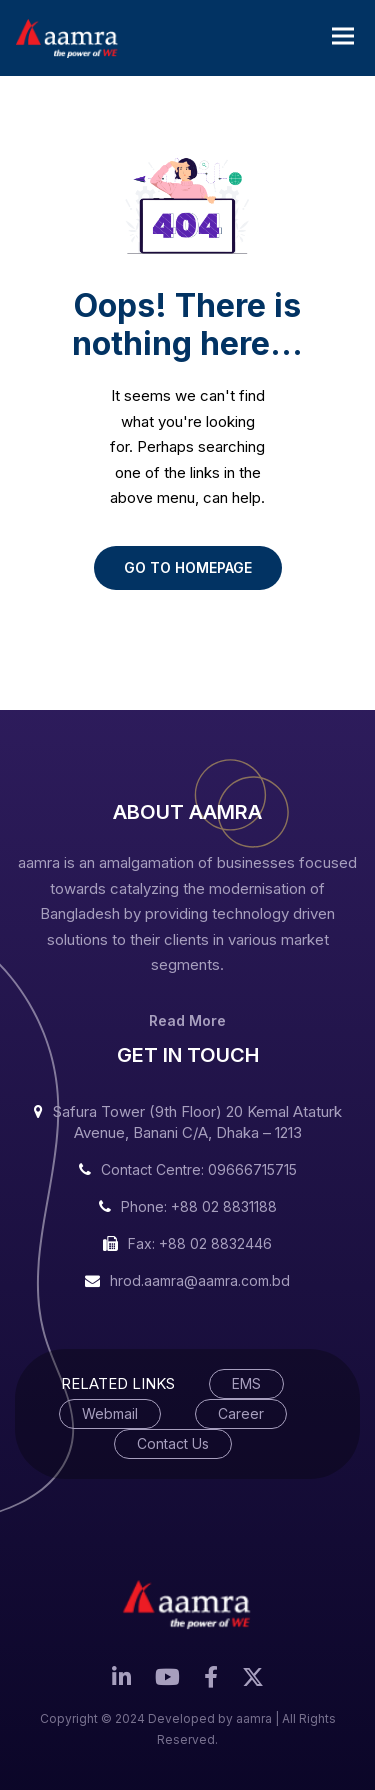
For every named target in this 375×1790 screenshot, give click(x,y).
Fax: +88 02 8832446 (200, 1243)
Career (241, 1413)
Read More (187, 1020)
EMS (246, 1383)
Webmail (110, 1413)
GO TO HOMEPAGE (188, 567)
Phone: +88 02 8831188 (199, 1206)
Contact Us (173, 1443)
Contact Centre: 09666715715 (199, 1169)
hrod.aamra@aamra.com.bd (200, 1280)
